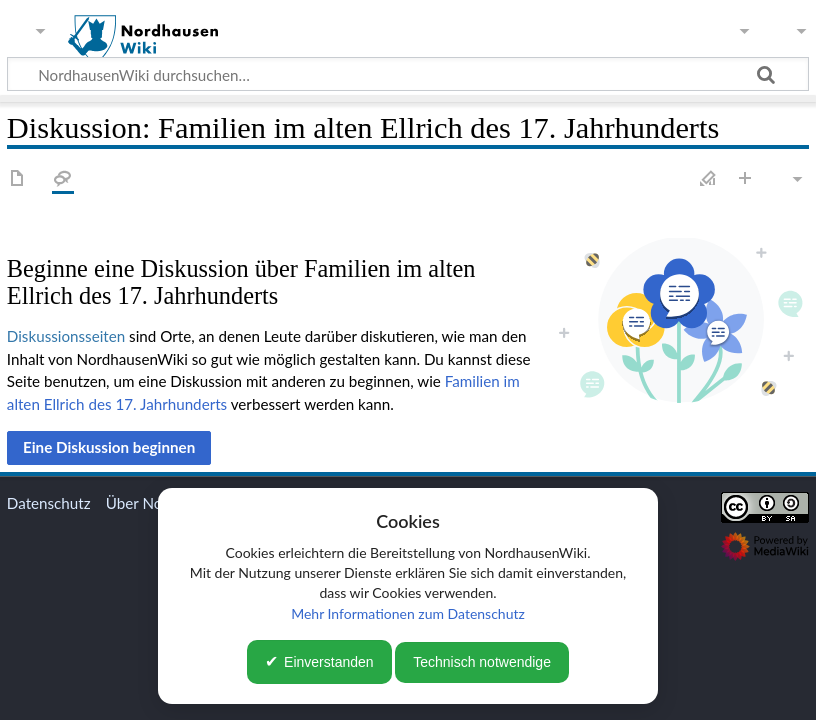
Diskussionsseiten (66, 336)
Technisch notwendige (482, 662)
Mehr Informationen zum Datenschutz (408, 613)
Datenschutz (49, 503)
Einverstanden (329, 662)
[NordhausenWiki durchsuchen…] (408, 74)
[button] (109, 448)
